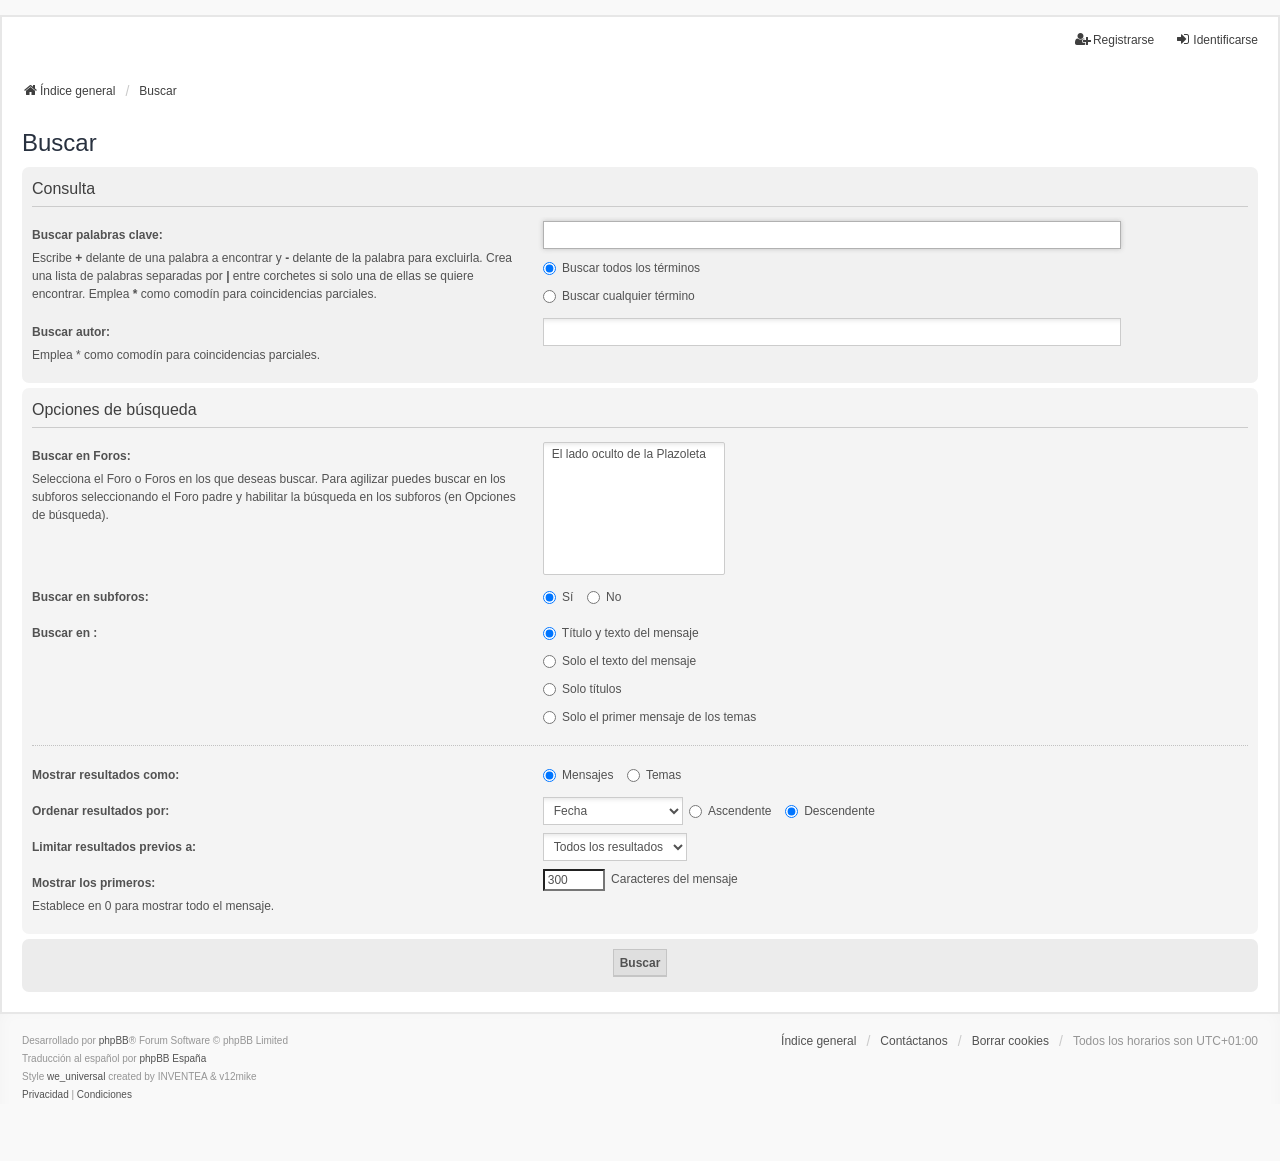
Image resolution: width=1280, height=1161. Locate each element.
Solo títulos (582, 689)
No (604, 597)
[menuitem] (45, 1095)
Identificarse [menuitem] (1216, 39)
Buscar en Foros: (81, 456)
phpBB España (172, 1058)
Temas (654, 775)
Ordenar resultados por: (100, 811)
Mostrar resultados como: (105, 775)
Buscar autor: (71, 332)
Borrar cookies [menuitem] (1010, 1041)
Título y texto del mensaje (621, 633)
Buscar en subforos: (90, 597)
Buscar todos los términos (621, 268)
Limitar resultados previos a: (114, 847)
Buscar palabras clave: (97, 235)
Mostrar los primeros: (93, 883)
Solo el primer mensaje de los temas (649, 717)
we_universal (76, 1076)
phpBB (114, 1040)
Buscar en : (64, 633)
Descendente (830, 811)
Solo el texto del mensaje (619, 661)
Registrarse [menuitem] (1114, 39)
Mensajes (578, 775)
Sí (558, 597)
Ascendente (730, 811)
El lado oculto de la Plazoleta (634, 454)
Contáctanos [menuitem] (913, 1041)
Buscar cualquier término (619, 296)
